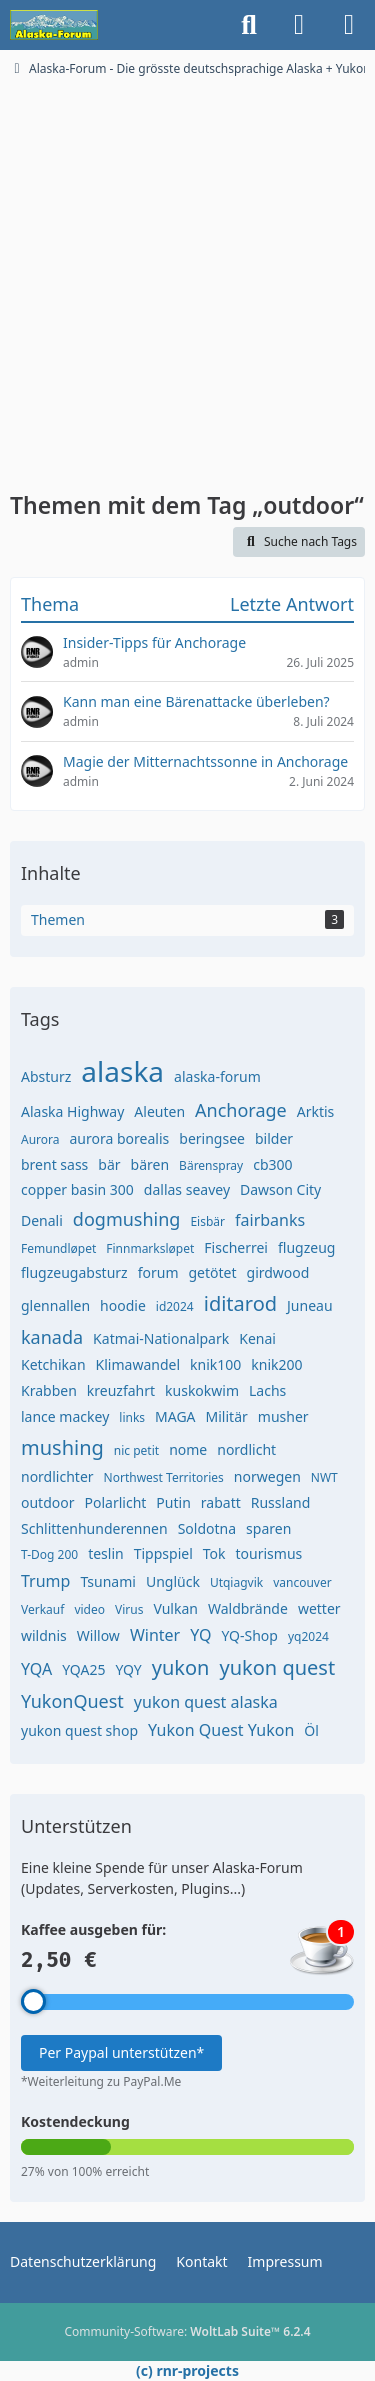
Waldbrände (248, 1608)
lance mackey (65, 1416)
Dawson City (280, 1189)
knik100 (215, 1364)
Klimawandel (138, 1364)
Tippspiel (163, 1553)
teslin (106, 1553)
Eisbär (207, 1221)
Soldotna (207, 1528)
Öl (311, 1730)
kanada (52, 1337)
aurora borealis (120, 1138)
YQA (36, 1669)
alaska (122, 1071)
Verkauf (42, 1609)
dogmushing (127, 1219)
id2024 (175, 1306)
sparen (268, 1528)
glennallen (55, 1305)
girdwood (278, 1272)
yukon (181, 1667)
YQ (200, 1635)
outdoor (48, 1502)
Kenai (257, 1338)
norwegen (267, 1476)
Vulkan (175, 1608)
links (132, 1417)
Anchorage (241, 1110)
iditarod (240, 1303)
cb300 (272, 1164)
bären (150, 1164)
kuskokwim (202, 1390)
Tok (214, 1553)
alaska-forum (217, 1076)
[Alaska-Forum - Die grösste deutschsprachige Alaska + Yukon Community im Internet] (54, 25)
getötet (212, 1272)
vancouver (302, 1582)
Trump (45, 1581)
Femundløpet (58, 1248)
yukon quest (277, 1667)
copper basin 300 (77, 1189)
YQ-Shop (249, 1635)
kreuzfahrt (121, 1390)
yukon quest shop (79, 1730)
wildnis (44, 1635)
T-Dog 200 (49, 1554)
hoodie (123, 1305)
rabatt (221, 1502)
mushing (62, 1447)
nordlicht (246, 1449)
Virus (129, 1609)
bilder (274, 1138)
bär (109, 1164)
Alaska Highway (72, 1111)
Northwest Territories (164, 1477)
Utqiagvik (236, 1582)
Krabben (49, 1390)
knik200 (276, 1364)
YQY (128, 1669)
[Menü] (349, 25)
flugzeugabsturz (74, 1272)
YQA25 (83, 1669)
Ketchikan (53, 1364)
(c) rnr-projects (187, 2370)
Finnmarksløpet (150, 1248)
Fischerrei (236, 1247)
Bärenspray (211, 1165)
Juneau (310, 1305)
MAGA (175, 1416)
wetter (319, 1608)
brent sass (54, 1164)
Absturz (46, 1076)
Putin (173, 1502)
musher (283, 1416)
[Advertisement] (187, 275)
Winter (155, 1635)
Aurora (40, 1139)
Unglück (173, 1581)
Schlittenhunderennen (94, 1528)
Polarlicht (116, 1502)
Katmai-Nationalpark (161, 1338)
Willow (98, 1635)
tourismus (269, 1553)
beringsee (212, 1138)
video (89, 1609)
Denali (42, 1220)
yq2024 (308, 1636)
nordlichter (57, 1476)
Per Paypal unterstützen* (121, 2052)
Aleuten (159, 1111)
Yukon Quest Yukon (221, 1730)
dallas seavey (187, 1189)
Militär (227, 1416)
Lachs (267, 1390)
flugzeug (306, 1247)
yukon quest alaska (206, 1702)
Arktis (316, 1111)
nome (188, 1449)
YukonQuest (72, 1701)
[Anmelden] (299, 25)
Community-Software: (187, 2331)
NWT (324, 1477)
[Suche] (249, 25)
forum (158, 1272)
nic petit (136, 1450)
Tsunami (108, 1581)
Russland (281, 1502)
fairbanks (270, 1220)
